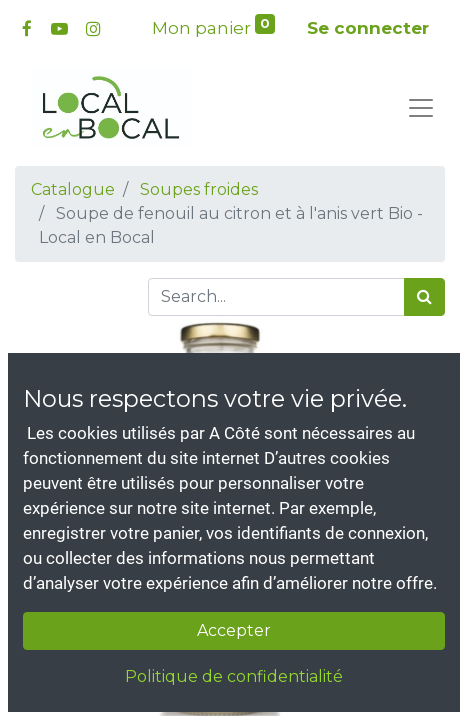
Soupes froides (199, 189)
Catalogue (73, 189)
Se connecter (368, 28)
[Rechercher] (424, 297)
